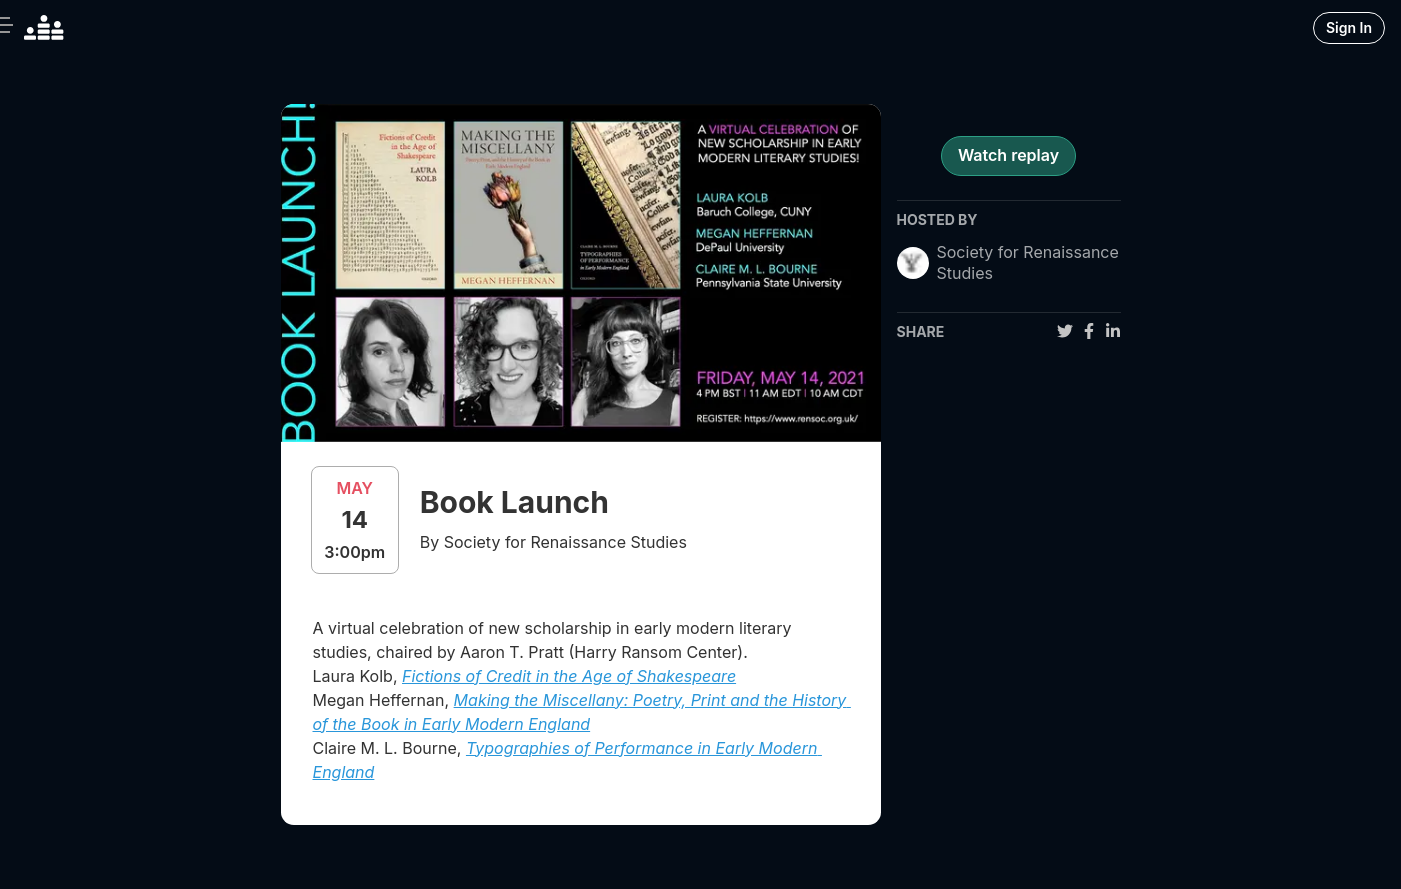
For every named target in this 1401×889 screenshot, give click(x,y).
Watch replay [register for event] (1008, 155)
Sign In (1349, 27)
